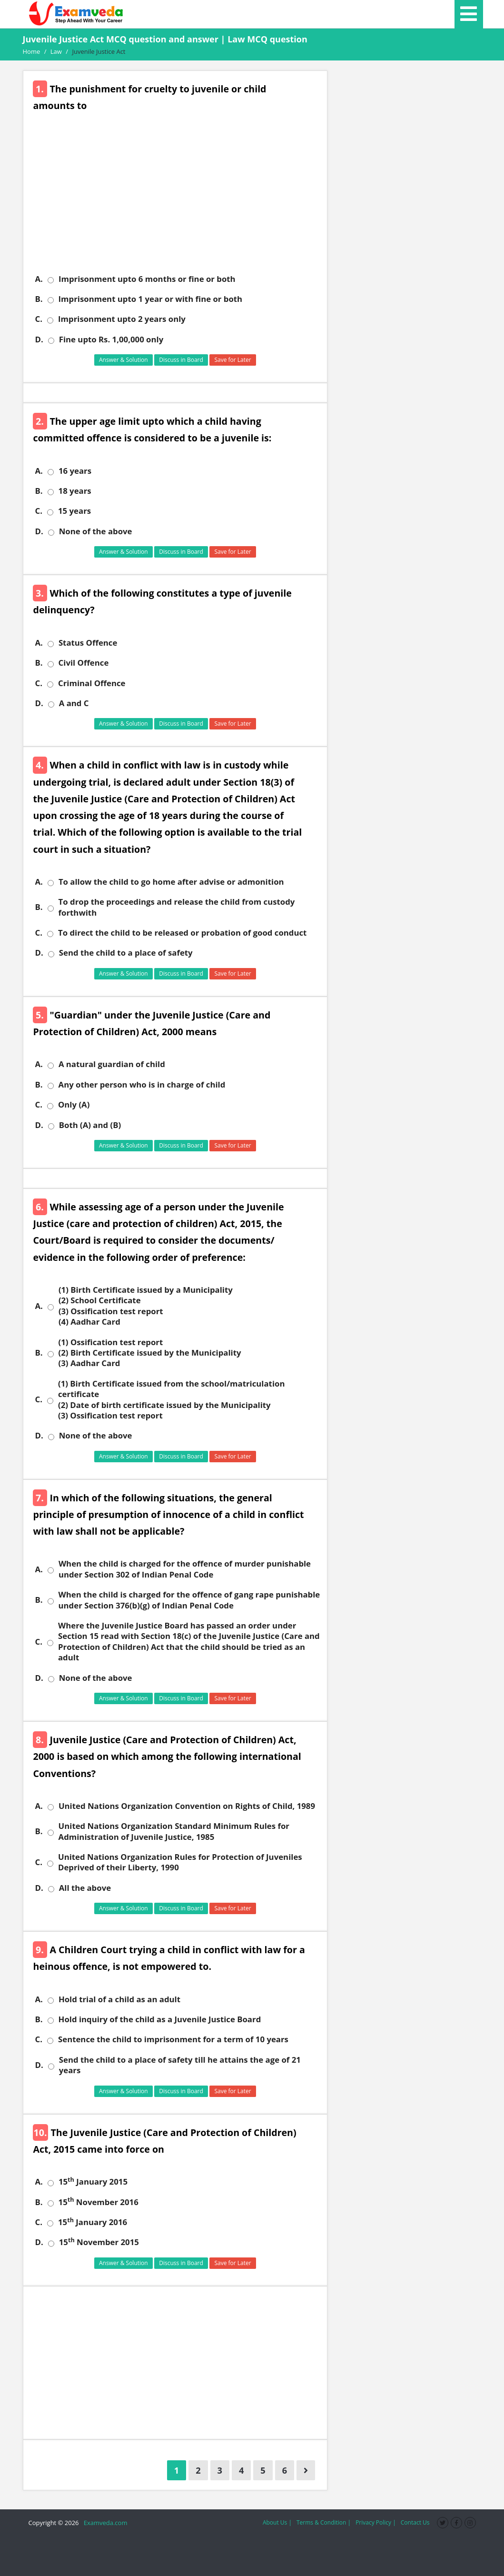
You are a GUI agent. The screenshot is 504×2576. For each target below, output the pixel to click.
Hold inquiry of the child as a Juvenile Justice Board (160, 2019)
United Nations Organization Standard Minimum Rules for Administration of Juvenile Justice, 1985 (174, 1831)
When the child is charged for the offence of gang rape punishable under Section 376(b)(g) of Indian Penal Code (189, 1599)
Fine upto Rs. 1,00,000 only (111, 339)
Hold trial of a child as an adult (119, 1999)
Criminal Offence (92, 683)
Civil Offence (84, 663)
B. (39, 299)
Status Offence (88, 643)
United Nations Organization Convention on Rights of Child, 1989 (187, 1806)
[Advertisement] (179, 200)
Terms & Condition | (323, 2522)
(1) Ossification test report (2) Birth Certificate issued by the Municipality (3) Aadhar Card (150, 1353)
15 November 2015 (99, 2242)
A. (39, 279)
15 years (74, 511)
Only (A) (73, 1104)
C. (38, 319)
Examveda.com (104, 2522)
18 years (75, 491)
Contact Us (415, 2522)
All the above (85, 1888)
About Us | (277, 2522)
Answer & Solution (123, 360)
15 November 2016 (98, 2202)
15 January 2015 (93, 2182)
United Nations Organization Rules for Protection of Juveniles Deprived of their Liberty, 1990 (180, 1862)
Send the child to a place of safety (126, 953)
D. (39, 339)
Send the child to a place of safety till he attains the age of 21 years (180, 2065)
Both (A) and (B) (90, 1125)
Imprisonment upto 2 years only (122, 319)
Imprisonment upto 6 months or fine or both (147, 279)
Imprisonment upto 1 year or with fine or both (151, 299)
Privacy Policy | (376, 2522)
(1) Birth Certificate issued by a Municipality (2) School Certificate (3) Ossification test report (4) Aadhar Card (146, 1306)
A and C (74, 703)
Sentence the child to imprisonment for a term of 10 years (173, 2039)
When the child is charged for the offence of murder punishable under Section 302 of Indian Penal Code (185, 1568)
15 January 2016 (92, 2222)
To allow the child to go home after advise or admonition (171, 882)
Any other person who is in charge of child (142, 1084)
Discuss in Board (181, 360)
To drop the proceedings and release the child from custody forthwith (177, 907)
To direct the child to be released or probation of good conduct (182, 933)
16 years (75, 471)
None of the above (95, 531)
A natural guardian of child (112, 1064)
